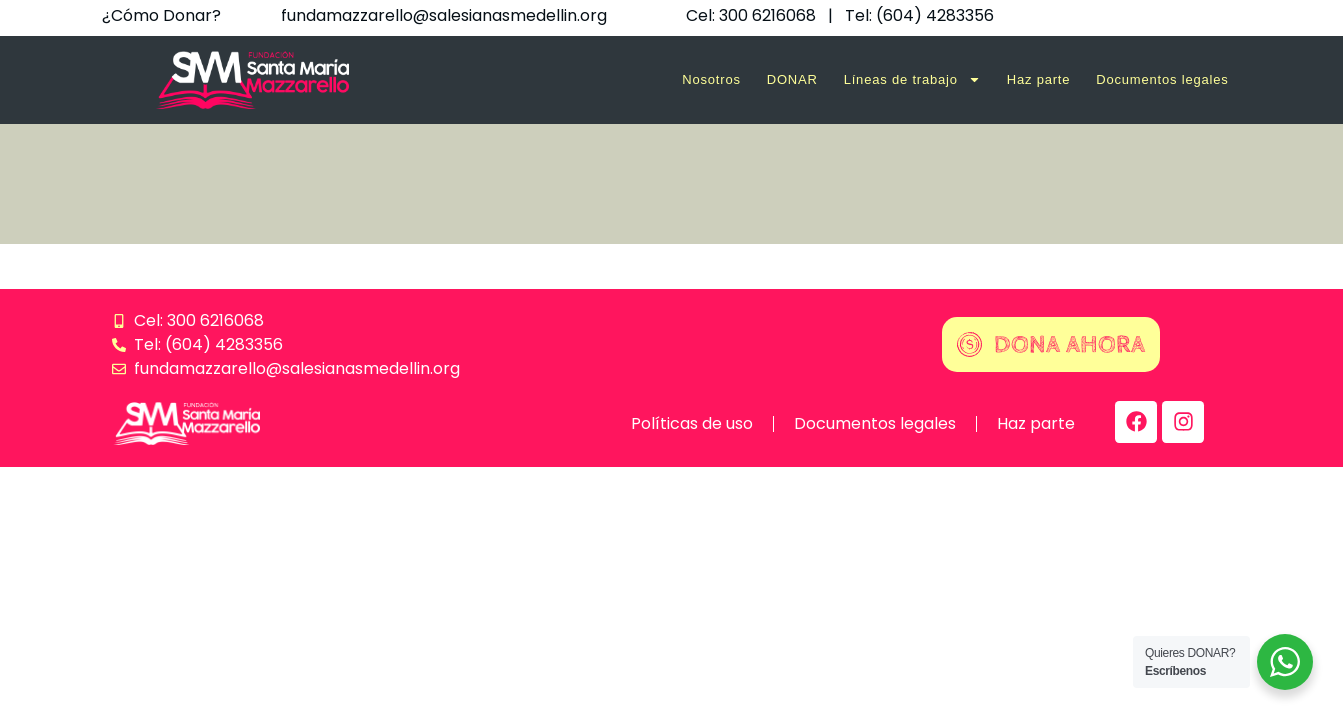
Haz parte (1039, 79)
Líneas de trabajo (912, 80)
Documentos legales (1162, 79)
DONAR (792, 79)
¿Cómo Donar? (161, 15)
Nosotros (711, 79)
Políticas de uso (692, 423)
